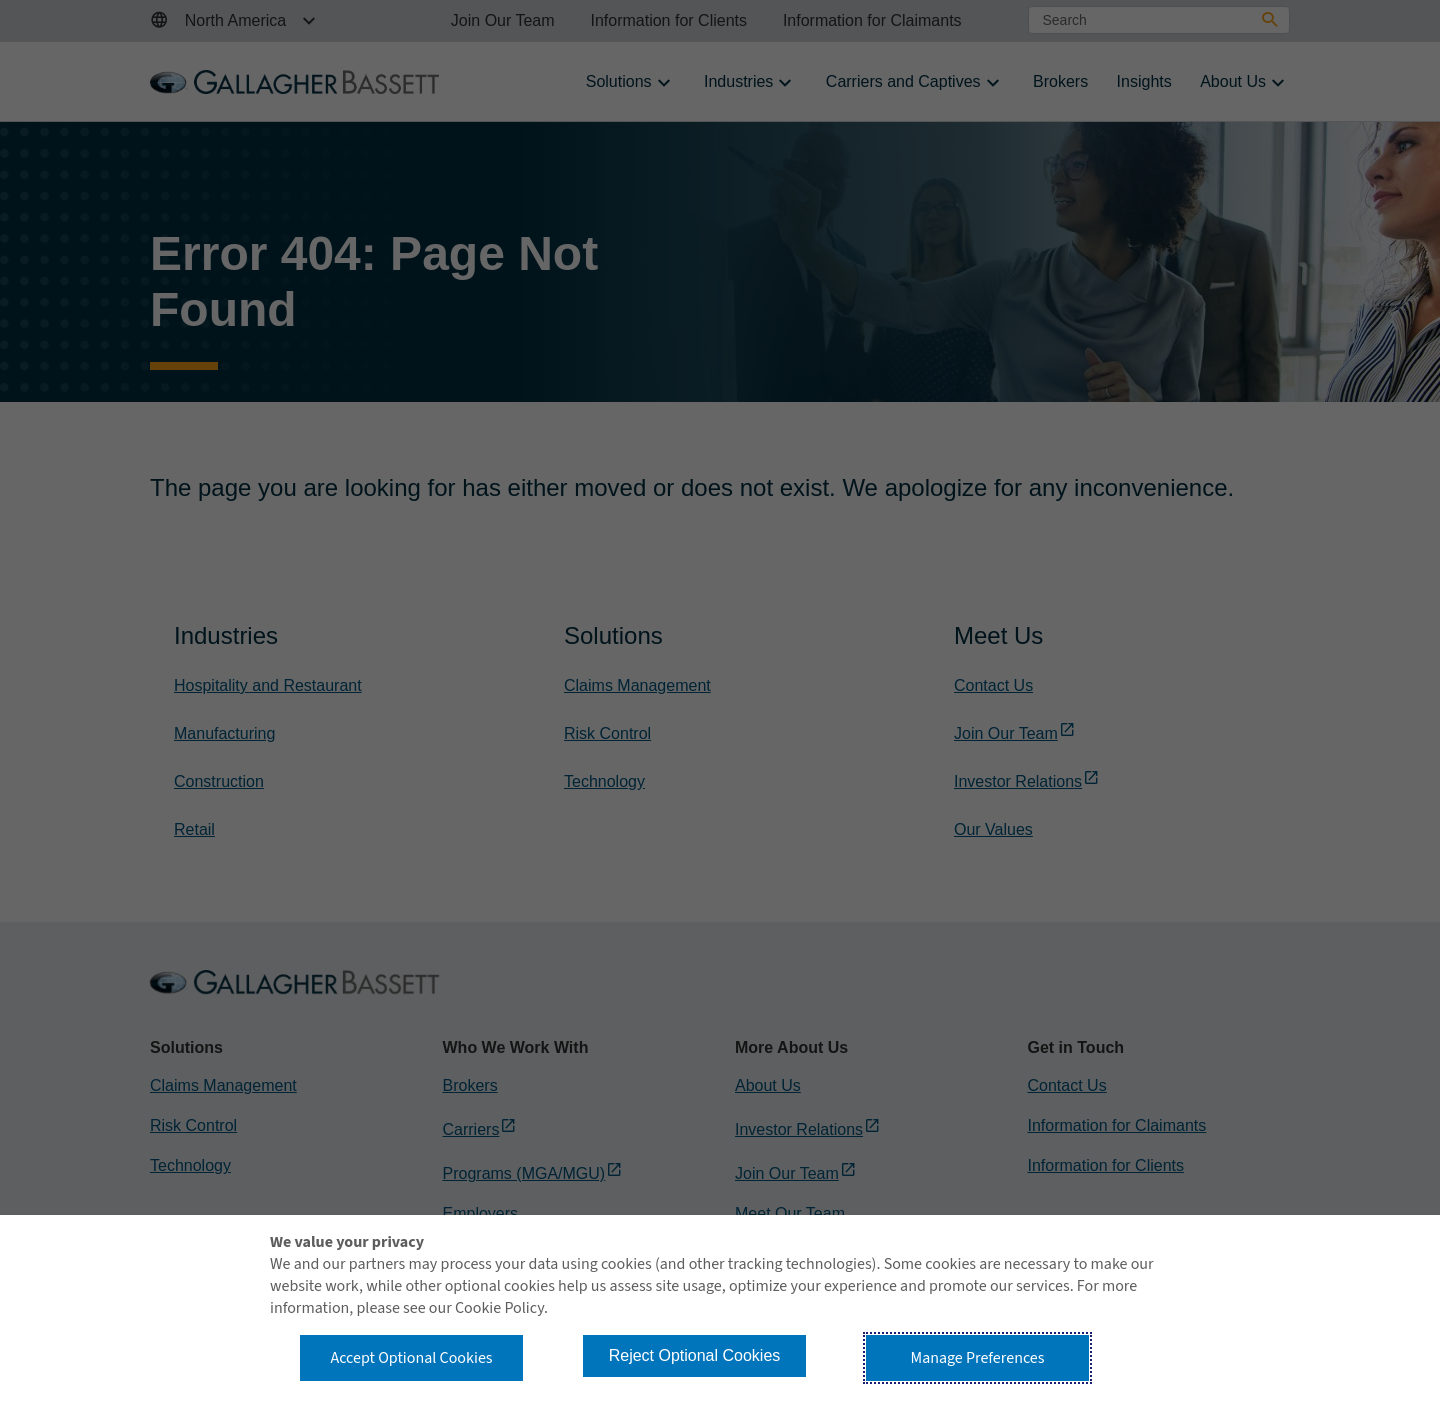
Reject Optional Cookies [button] (695, 1355)
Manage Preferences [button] (978, 1358)
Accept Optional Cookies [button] (411, 1358)
